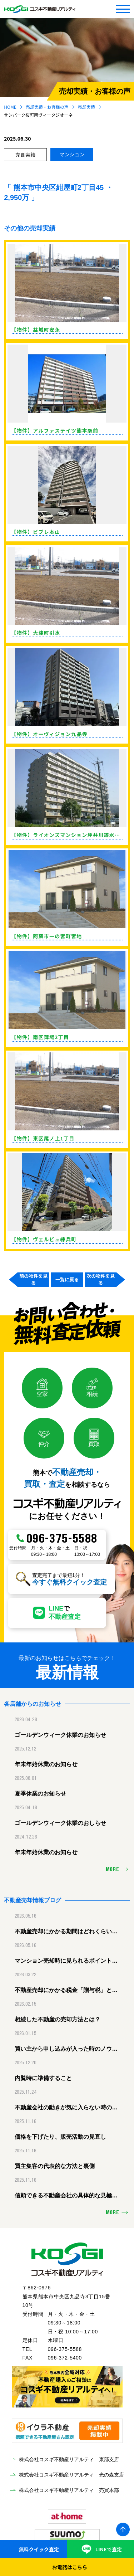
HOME (10, 107)
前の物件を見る (33, 1279)
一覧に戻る (67, 1279)
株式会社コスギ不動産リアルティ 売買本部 (69, 2490)
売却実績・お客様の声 (47, 107)
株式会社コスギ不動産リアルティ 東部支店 (69, 2459)
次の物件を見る (100, 1279)
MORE (112, 1870)
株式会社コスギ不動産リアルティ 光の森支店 (71, 2475)
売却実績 (86, 107)
